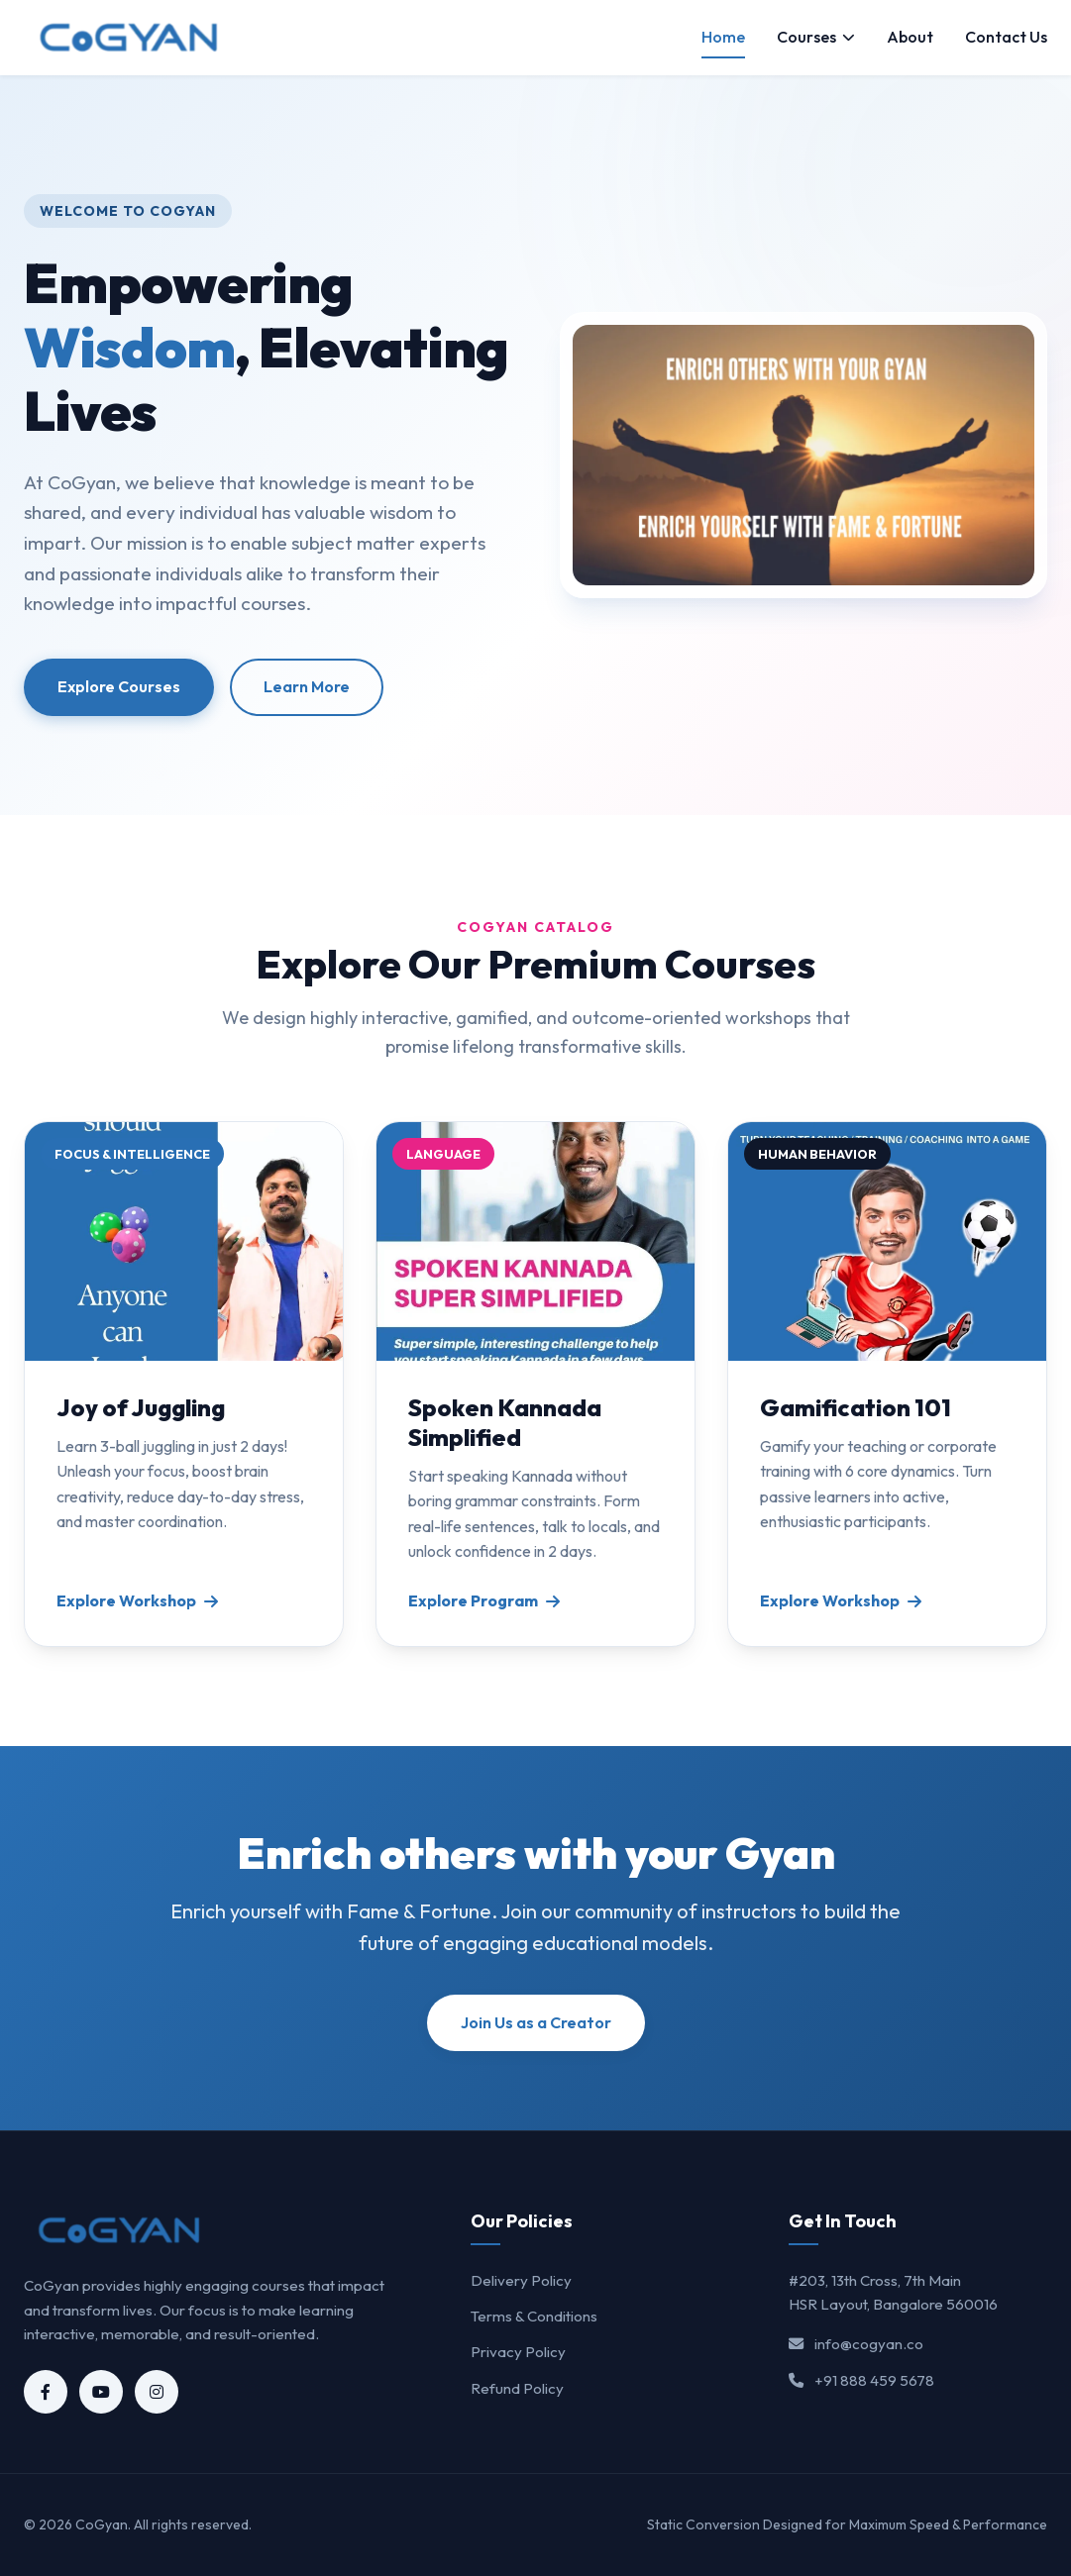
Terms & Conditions (534, 2316)
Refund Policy (517, 2388)
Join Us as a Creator (536, 2022)
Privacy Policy (518, 2351)
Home (723, 37)
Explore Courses (118, 686)
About (910, 37)
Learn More (307, 686)
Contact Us (1006, 37)
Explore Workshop (137, 1600)
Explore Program (484, 1600)
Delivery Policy (521, 2280)
